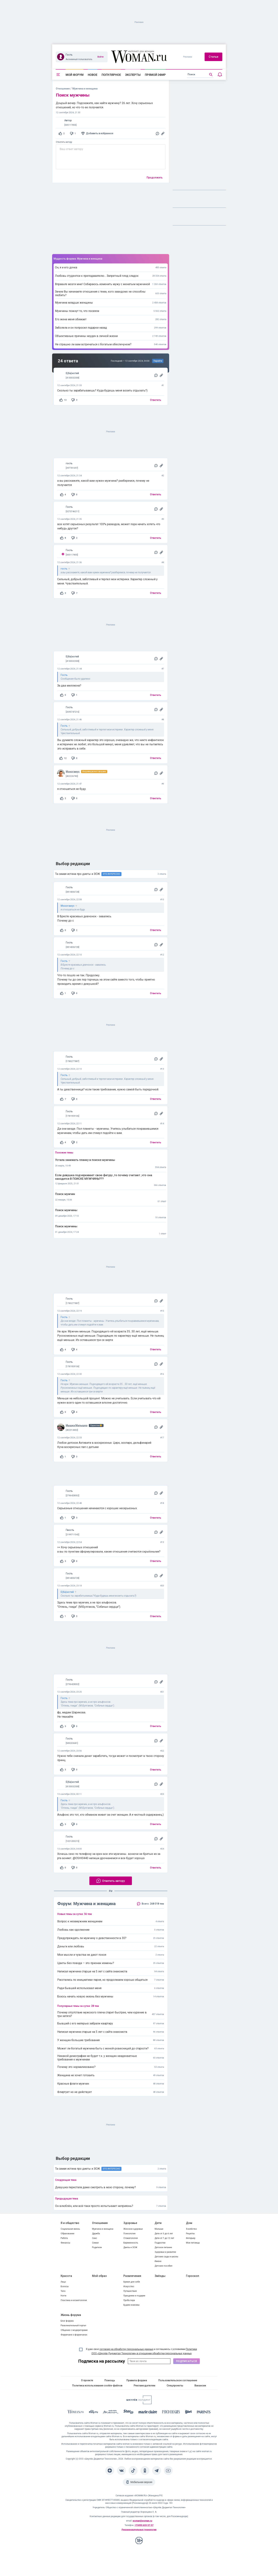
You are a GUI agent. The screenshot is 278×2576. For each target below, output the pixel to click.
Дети (158, 2223)
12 (65, 758)
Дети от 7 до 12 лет (164, 2238)
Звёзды (160, 2276)
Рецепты (190, 2233)
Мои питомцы (193, 2243)
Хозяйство (191, 2229)
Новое (92, 75)
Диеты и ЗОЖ (130, 2247)
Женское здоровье (133, 2229)
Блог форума (67, 2321)
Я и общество (70, 2223)
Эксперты (133, 75)
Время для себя (131, 2282)
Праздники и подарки (134, 2295)
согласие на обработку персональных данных (126, 2349)
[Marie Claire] (148, 2412)
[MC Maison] (110, 2412)
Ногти (63, 2295)
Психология (129, 2233)
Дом (189, 2223)
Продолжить (155, 177)
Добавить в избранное (99, 133)
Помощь (109, 2380)
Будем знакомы (131, 2305)
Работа (64, 2238)
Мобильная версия (141, 2482)
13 (65, 400)
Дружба (96, 2233)
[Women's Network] (139, 2403)
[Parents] (203, 2412)
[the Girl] (188, 2412)
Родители (97, 2247)
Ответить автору (64, 142)
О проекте (87, 2380)
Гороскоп (192, 2276)
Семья (95, 2243)
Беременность (130, 2243)
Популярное (111, 75)
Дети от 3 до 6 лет (164, 2233)
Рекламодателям (144, 2385)
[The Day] (93, 2412)
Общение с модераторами (74, 2330)
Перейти (158, 361)
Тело (63, 2291)
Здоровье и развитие (165, 2252)
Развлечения (132, 2276)
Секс (94, 2238)
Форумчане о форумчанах (74, 2334)
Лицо (63, 2282)
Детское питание (163, 2247)
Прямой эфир (155, 75)
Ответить (155, 400)
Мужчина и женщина (102, 2229)
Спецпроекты (175, 2385)
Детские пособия (163, 2266)
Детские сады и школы (166, 2256)
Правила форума (136, 2380)
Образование (67, 2233)
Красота (66, 2276)
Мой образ (99, 2276)
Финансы (65, 2243)
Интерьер (190, 2238)
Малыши (159, 2229)
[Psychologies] (171, 2412)
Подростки (160, 2243)
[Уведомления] (220, 74)
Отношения (63, 88)
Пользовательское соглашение (177, 2380)
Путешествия (130, 2291)
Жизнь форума (71, 2315)
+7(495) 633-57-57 (144, 2525)
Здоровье (130, 2223)
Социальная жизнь (70, 2229)
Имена (158, 2261)
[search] (200, 74)
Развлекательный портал (73, 2325)
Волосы (65, 2286)
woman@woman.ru (142, 2521)
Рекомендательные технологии (139, 2529)
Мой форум (75, 75)
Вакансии (200, 2385)
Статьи (213, 56)
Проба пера (129, 2300)
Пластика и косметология (74, 2300)
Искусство (128, 2286)
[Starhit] (128, 2412)
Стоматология (130, 2238)
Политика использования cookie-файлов (97, 2385)
